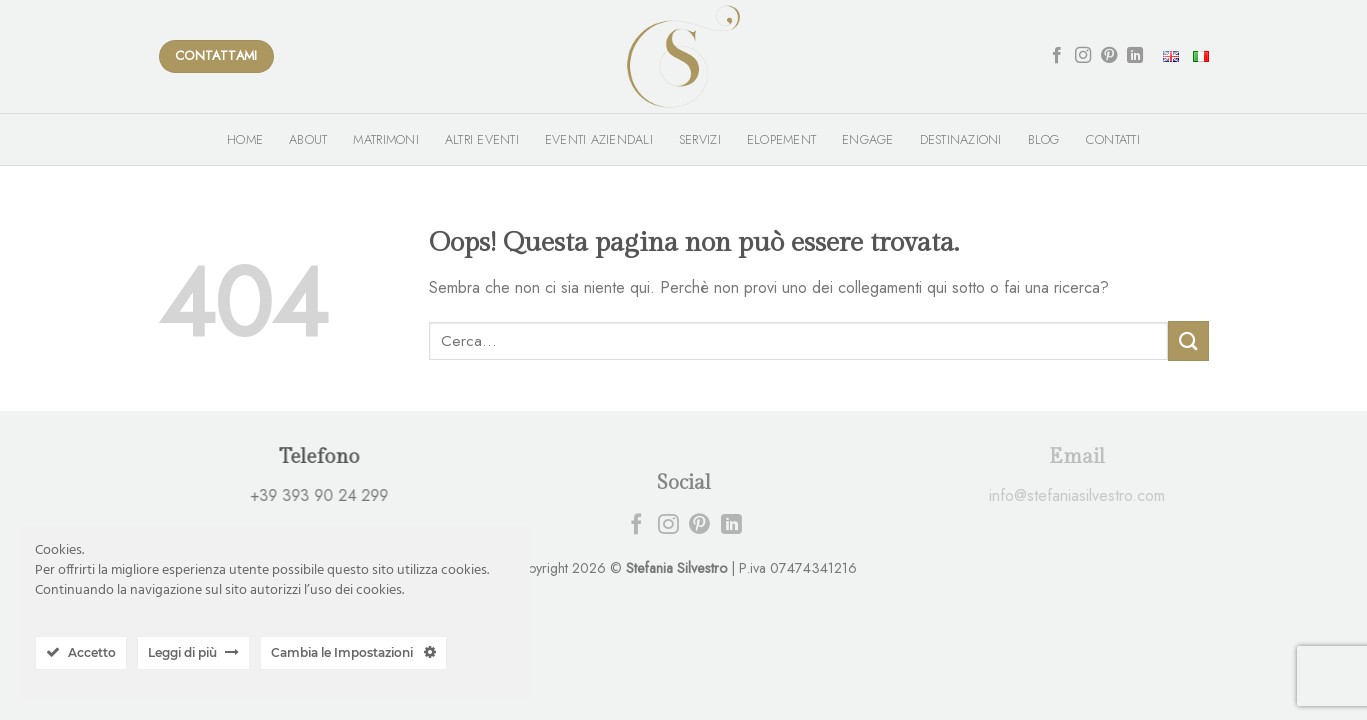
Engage (868, 139)
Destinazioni (961, 139)
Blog (1044, 139)
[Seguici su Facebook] (1057, 56)
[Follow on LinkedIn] (1135, 56)
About (308, 139)
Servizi (700, 139)
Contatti (1113, 139)
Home (245, 139)
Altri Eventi (482, 139)
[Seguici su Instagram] (1083, 56)
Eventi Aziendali (599, 139)
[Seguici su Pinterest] (1109, 56)
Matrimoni (385, 139)
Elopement (781, 139)
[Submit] (1188, 340)
